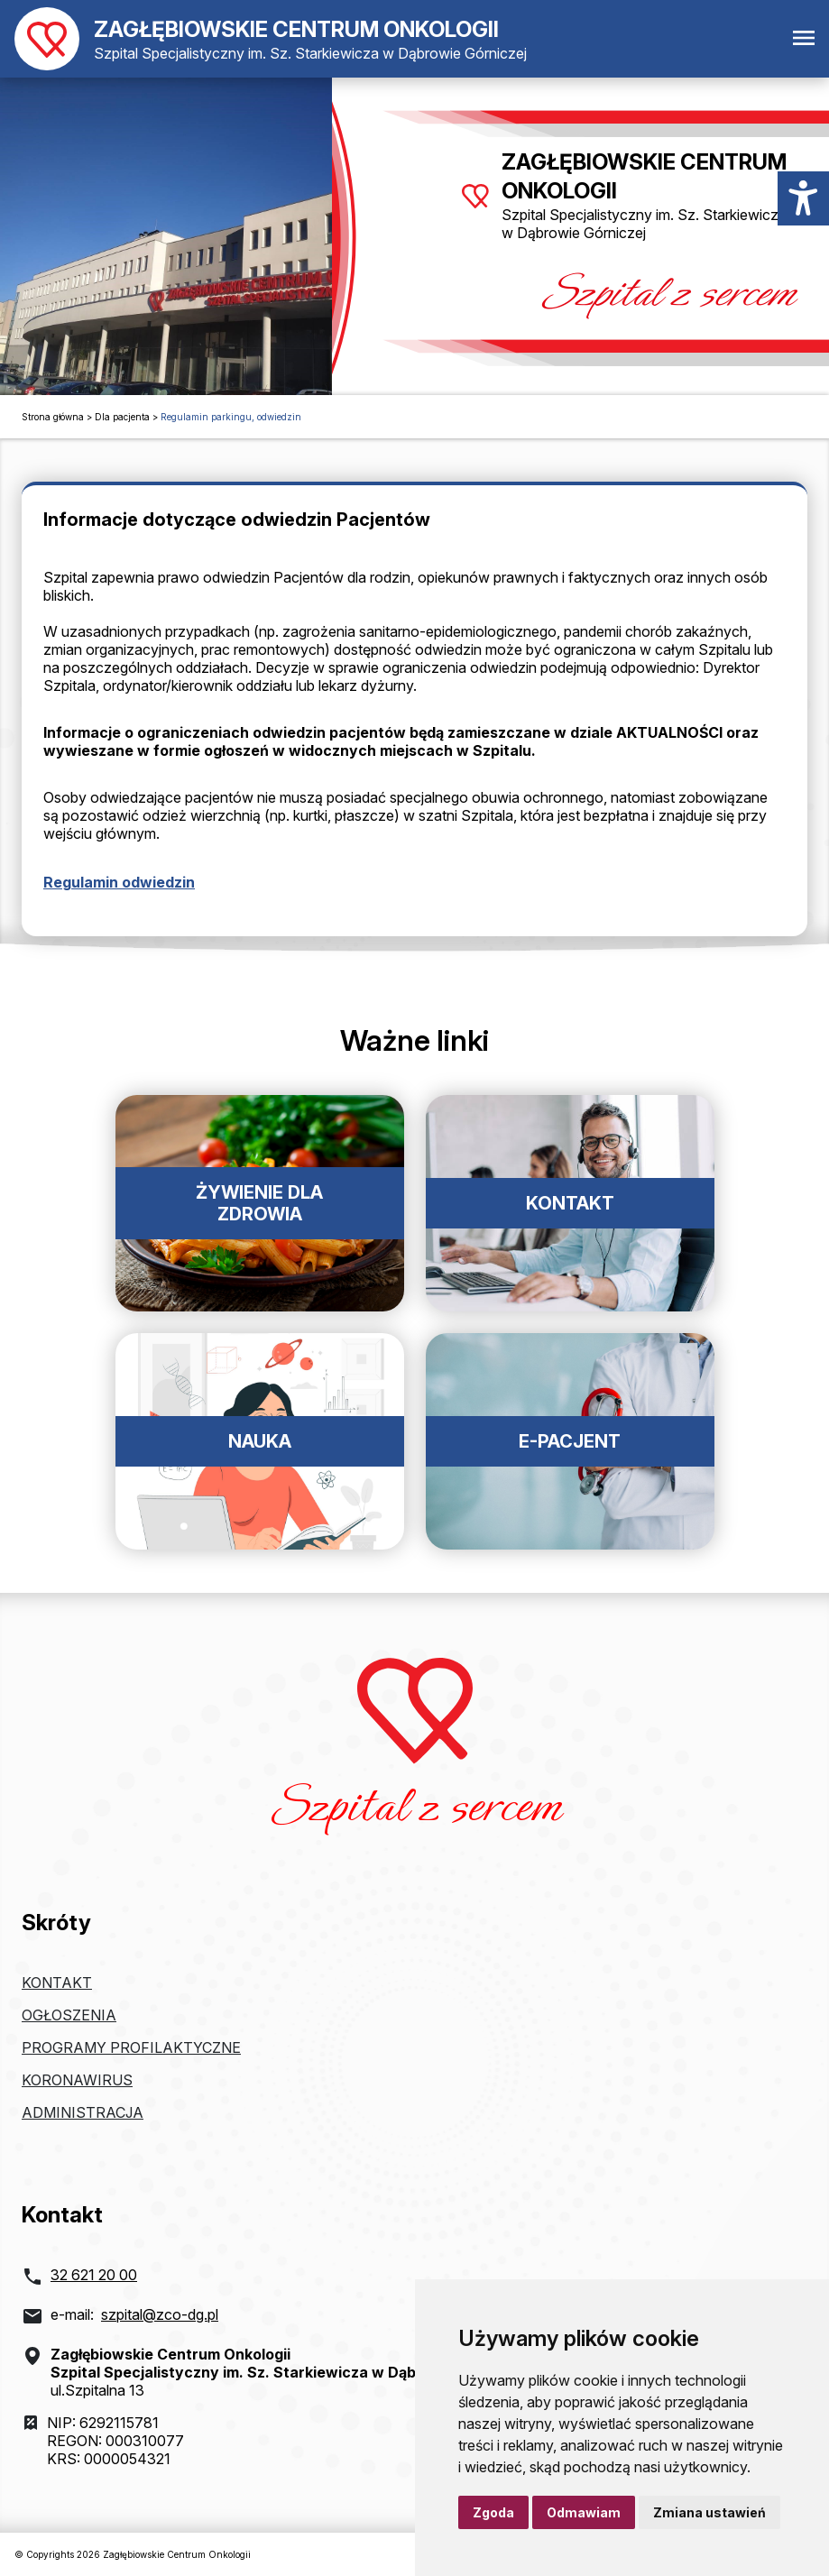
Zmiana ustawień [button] (709, 2512)
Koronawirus (77, 2080)
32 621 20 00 (94, 2275)
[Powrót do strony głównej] (270, 38)
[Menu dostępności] (803, 198)
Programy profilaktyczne (131, 2047)
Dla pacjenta (122, 416)
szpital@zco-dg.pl (159, 2314)
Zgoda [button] (493, 2512)
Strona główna (53, 416)
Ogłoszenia (69, 2015)
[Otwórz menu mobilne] (804, 38)
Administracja (82, 2112)
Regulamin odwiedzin (119, 882)
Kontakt (57, 1982)
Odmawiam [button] (584, 2512)
